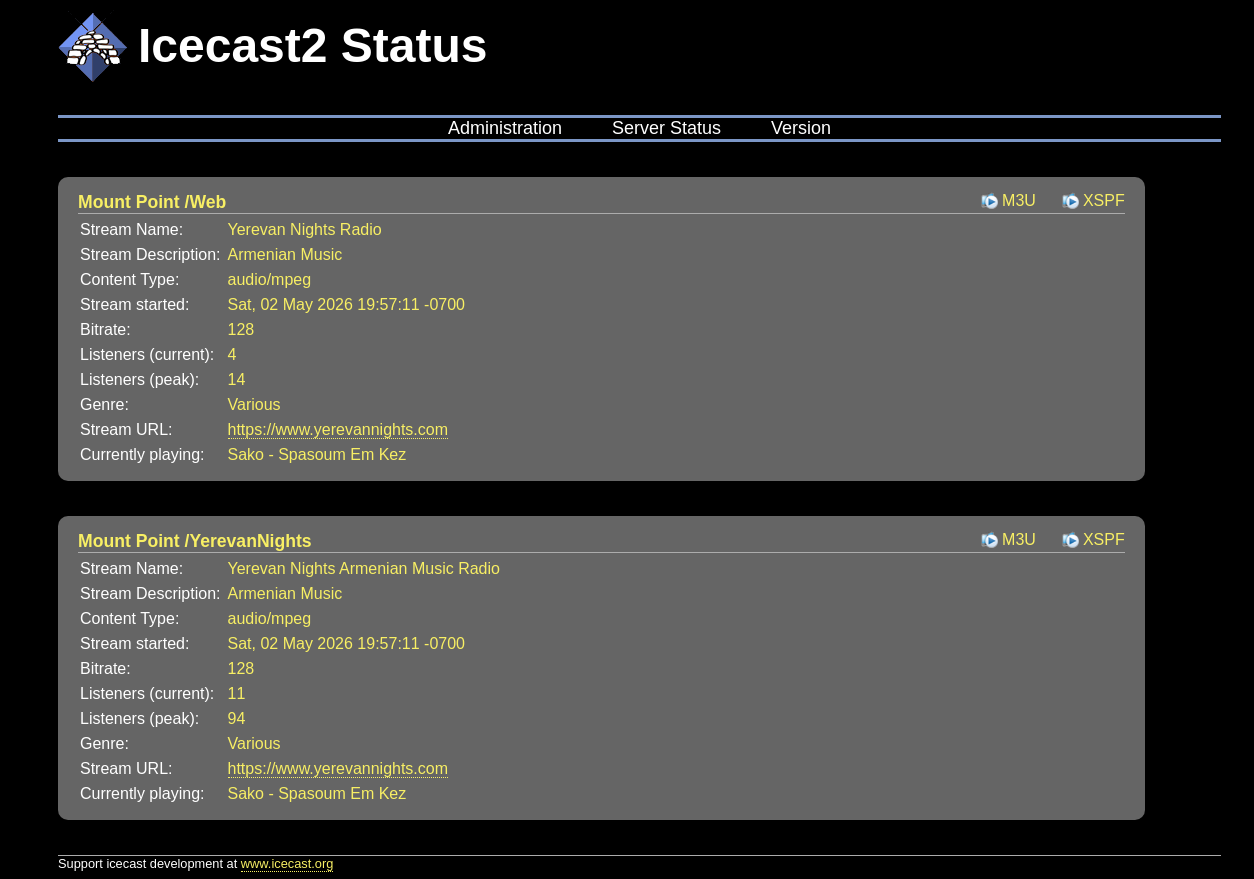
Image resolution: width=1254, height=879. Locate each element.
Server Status (666, 128)
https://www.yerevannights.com (338, 429)
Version (801, 128)
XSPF (1104, 200)
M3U (1019, 200)
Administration (505, 128)
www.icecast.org (287, 863)
